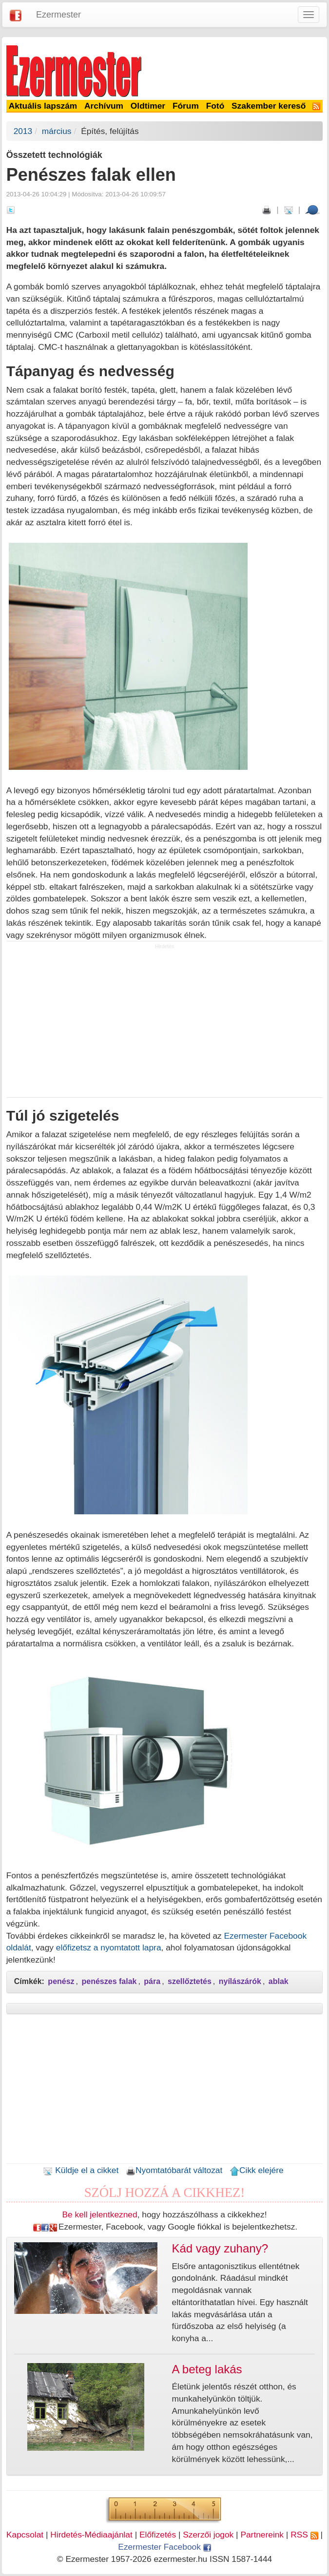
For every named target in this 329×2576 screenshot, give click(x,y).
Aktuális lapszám (43, 106)
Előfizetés (157, 2534)
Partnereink (262, 2534)
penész (61, 1981)
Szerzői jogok (208, 2534)
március (57, 131)
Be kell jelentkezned (99, 2214)
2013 (23, 131)
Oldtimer (148, 106)
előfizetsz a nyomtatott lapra (108, 1947)
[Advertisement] (165, 1023)
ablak (279, 1981)
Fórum (186, 106)
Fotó (215, 106)
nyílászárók (240, 1981)
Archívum (103, 106)
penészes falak (109, 1981)
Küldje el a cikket (80, 2170)
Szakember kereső (269, 106)
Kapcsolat (24, 2534)
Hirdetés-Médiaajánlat (91, 2534)
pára (152, 1981)
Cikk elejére (257, 2170)
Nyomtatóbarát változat (174, 2170)
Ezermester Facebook (164, 2547)
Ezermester (58, 14)
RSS (304, 2534)
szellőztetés (190, 1981)
